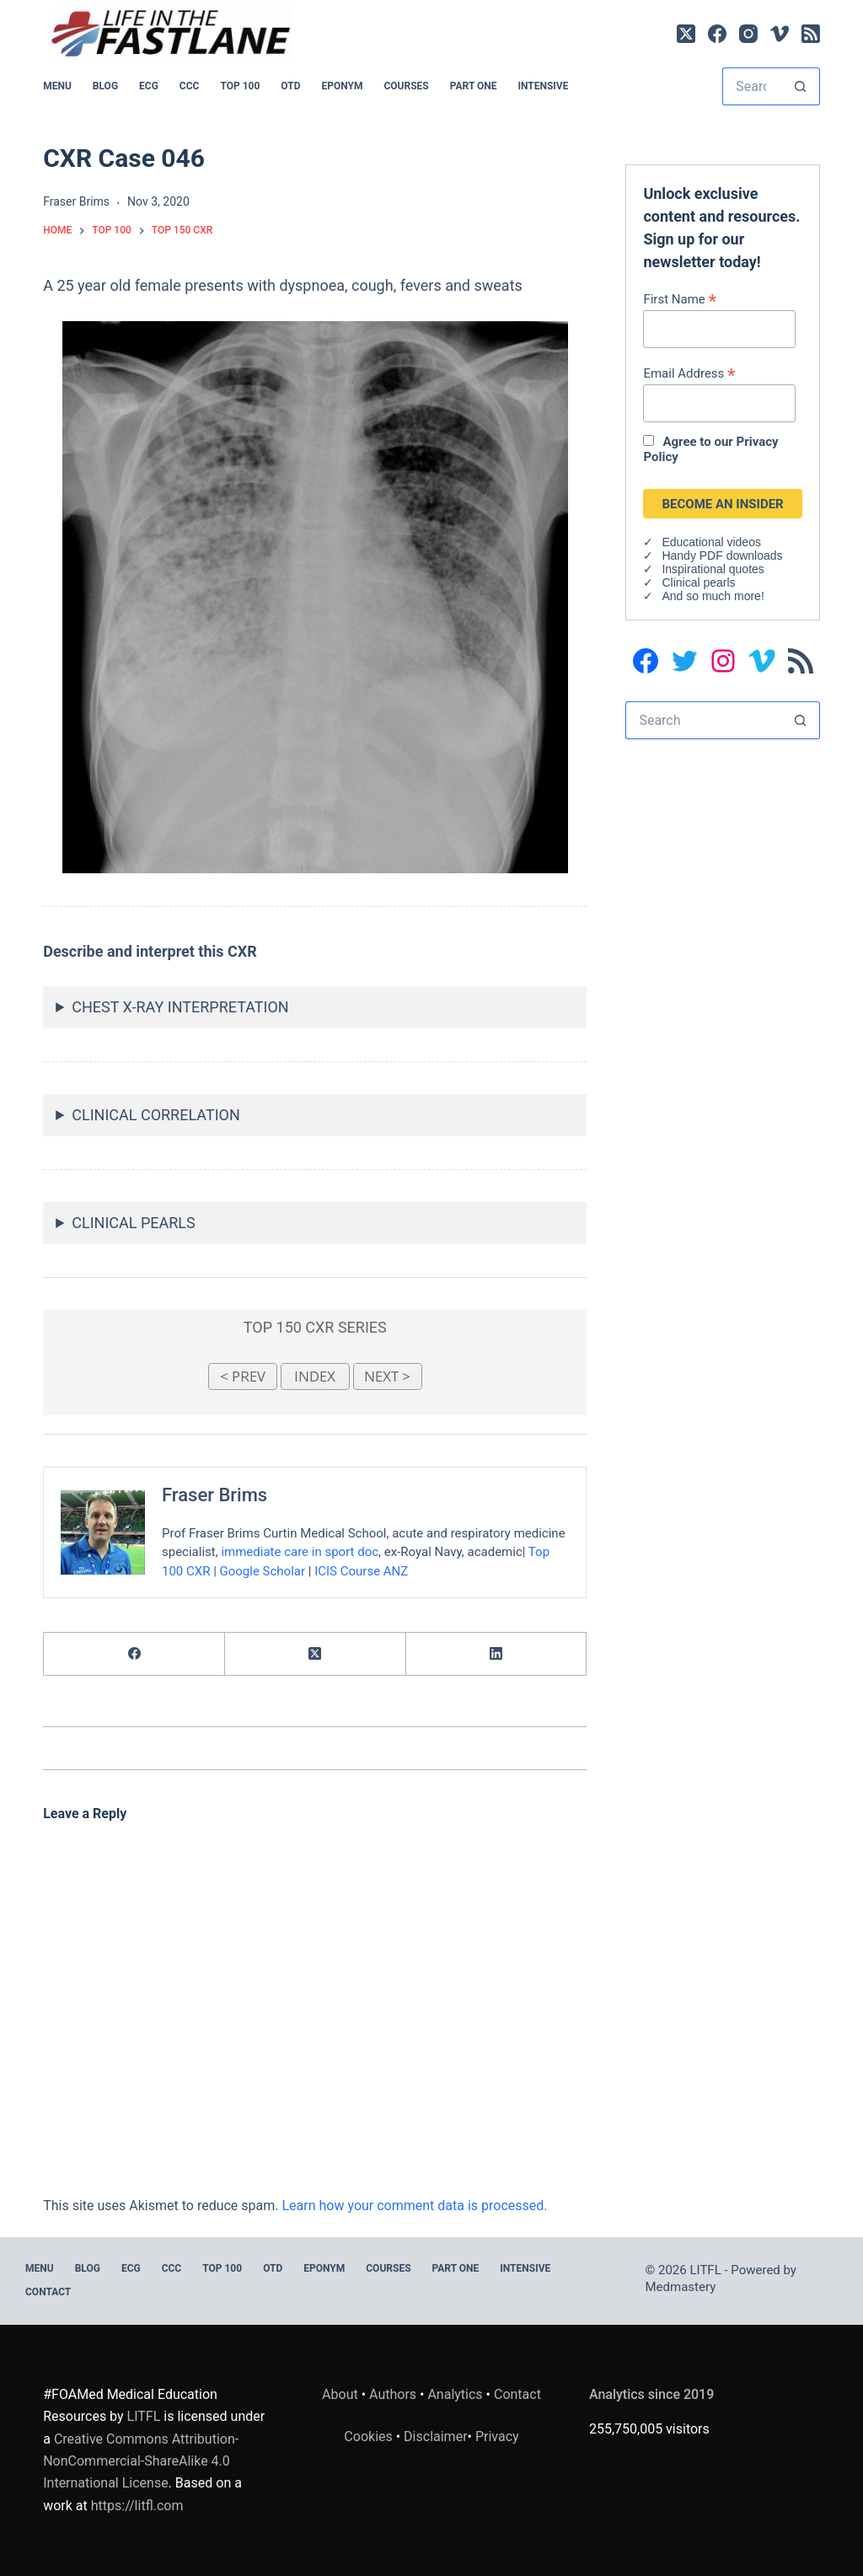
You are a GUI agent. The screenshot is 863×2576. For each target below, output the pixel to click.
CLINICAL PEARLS (133, 1223)
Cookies (369, 2436)
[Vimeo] (779, 33)
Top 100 (240, 86)
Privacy (497, 2436)
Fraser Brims (214, 1494)
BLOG (105, 86)
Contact (48, 2292)
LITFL (144, 2416)
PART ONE (473, 86)
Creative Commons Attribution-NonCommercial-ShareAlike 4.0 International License (141, 2461)
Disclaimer (435, 2436)
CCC (190, 86)
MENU (57, 86)
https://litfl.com (137, 2506)
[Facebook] (717, 33)
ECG (148, 86)
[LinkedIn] (496, 1654)
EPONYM (341, 86)
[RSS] (810, 33)
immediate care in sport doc (300, 1551)
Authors (392, 2394)
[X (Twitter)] (686, 33)
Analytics (454, 2394)
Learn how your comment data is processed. (414, 2206)
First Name (679, 299)
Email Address (689, 373)
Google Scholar (263, 1570)
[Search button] (801, 86)
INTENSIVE (542, 86)
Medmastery (681, 2286)
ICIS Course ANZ (361, 1570)
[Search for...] (752, 86)
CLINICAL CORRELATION (156, 1115)
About (340, 2394)
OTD (290, 86)
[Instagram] (748, 33)
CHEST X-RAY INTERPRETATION (180, 1007)
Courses (405, 86)
